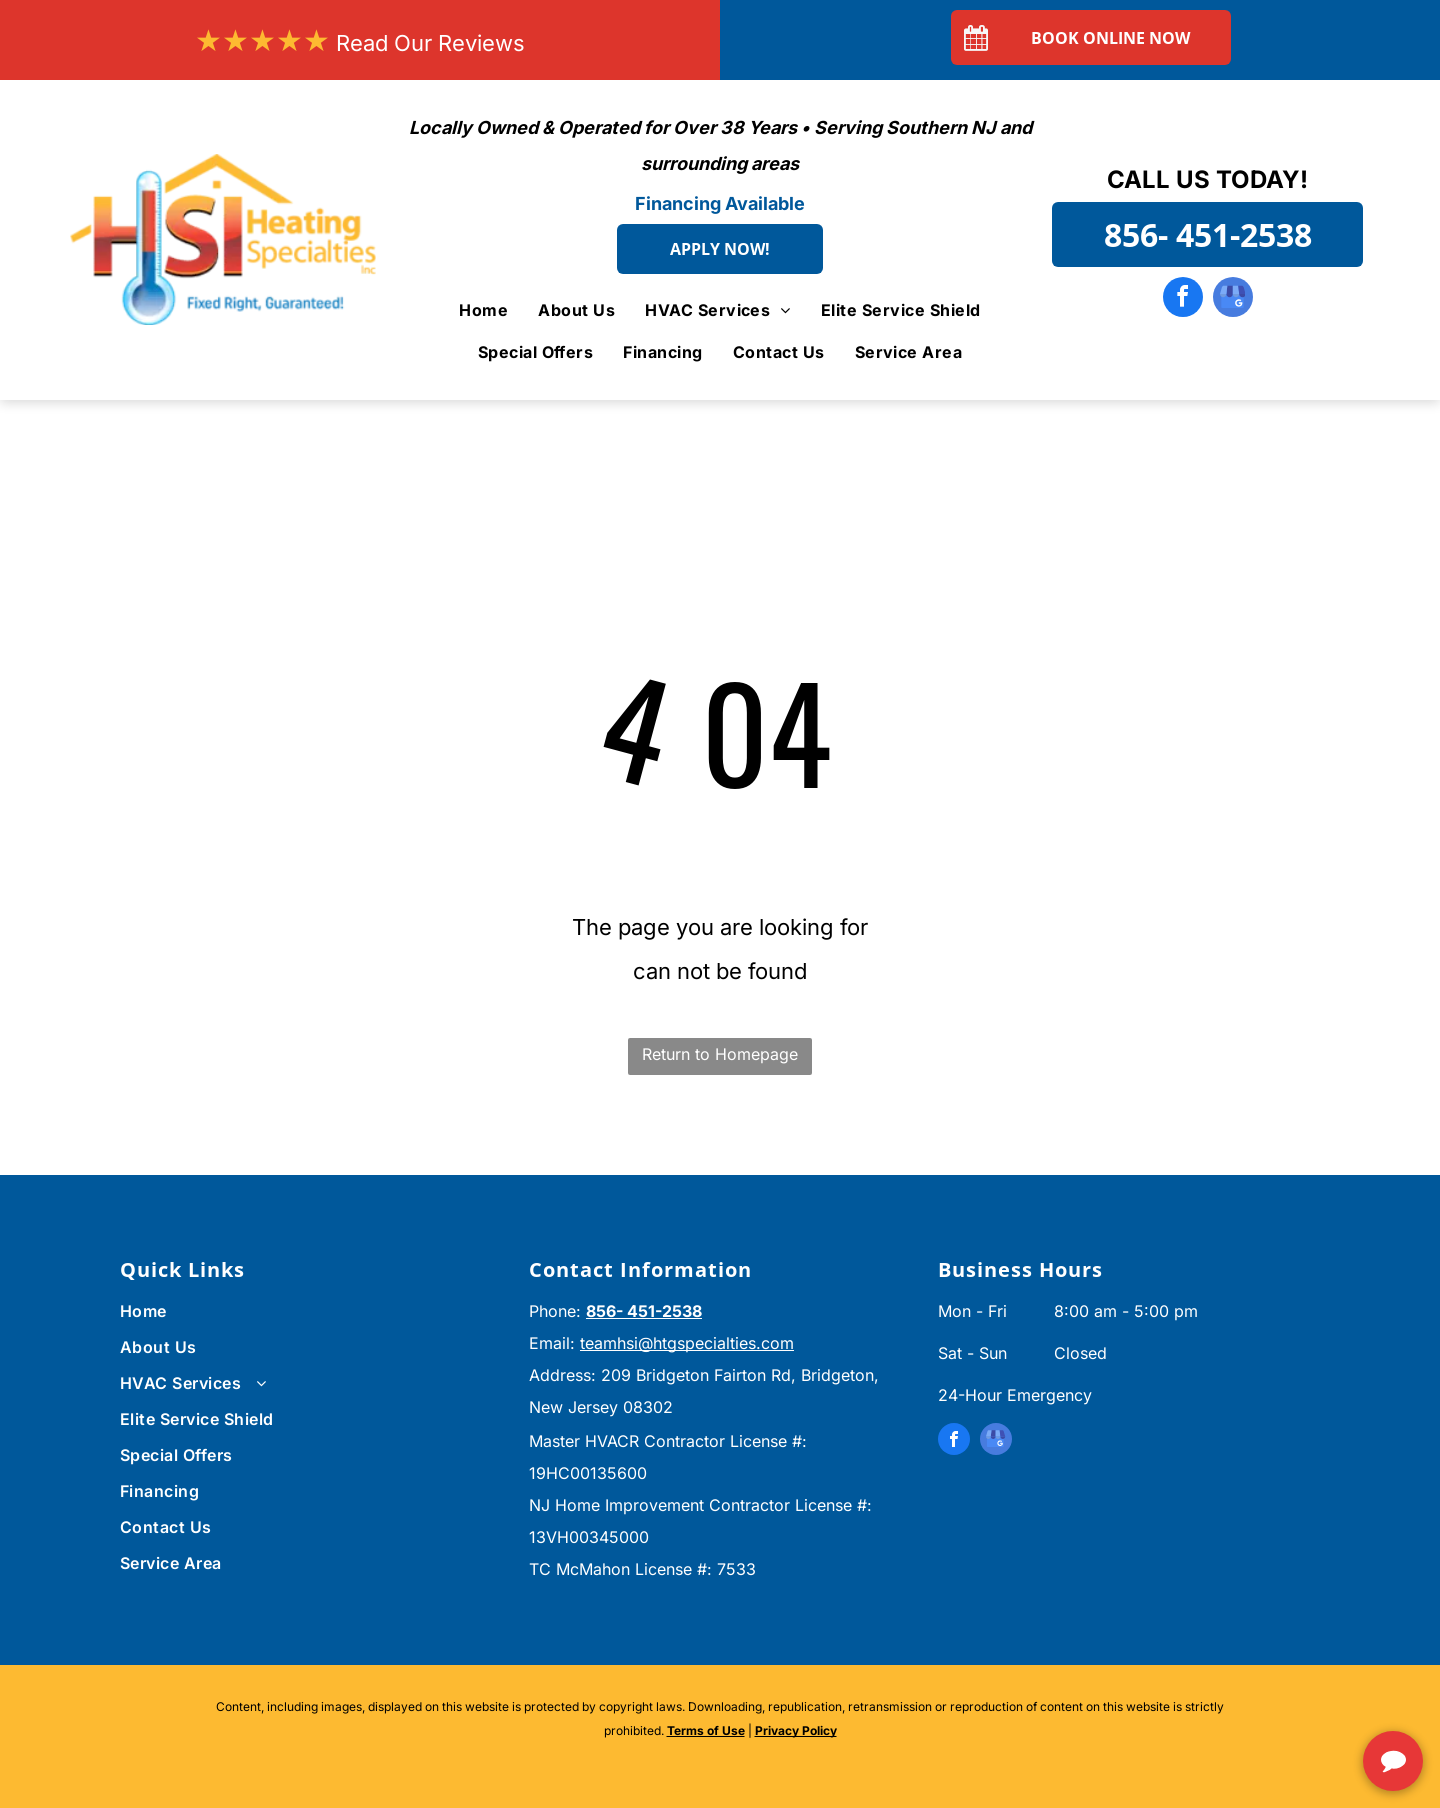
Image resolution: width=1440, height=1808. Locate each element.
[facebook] (1183, 299)
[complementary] (1295, 1698)
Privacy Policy (796, 1730)
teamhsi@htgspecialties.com (687, 1343)
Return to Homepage (720, 1054)
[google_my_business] (1233, 299)
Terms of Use (706, 1730)
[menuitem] (483, 309)
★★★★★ (262, 40)
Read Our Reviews (430, 43)
